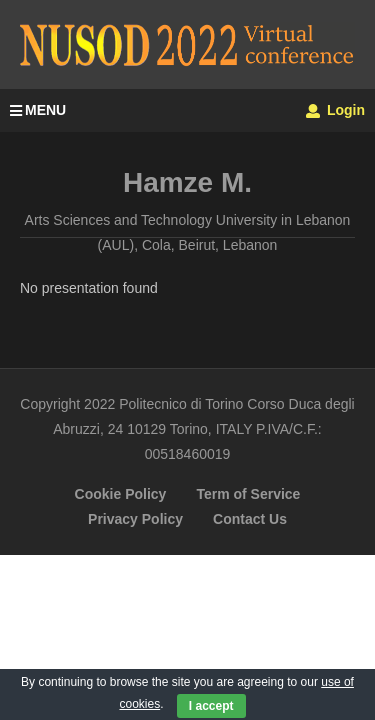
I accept (211, 706)
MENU (38, 110)
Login (335, 110)
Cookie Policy (121, 494)
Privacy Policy (135, 519)
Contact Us (250, 519)
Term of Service (248, 494)
